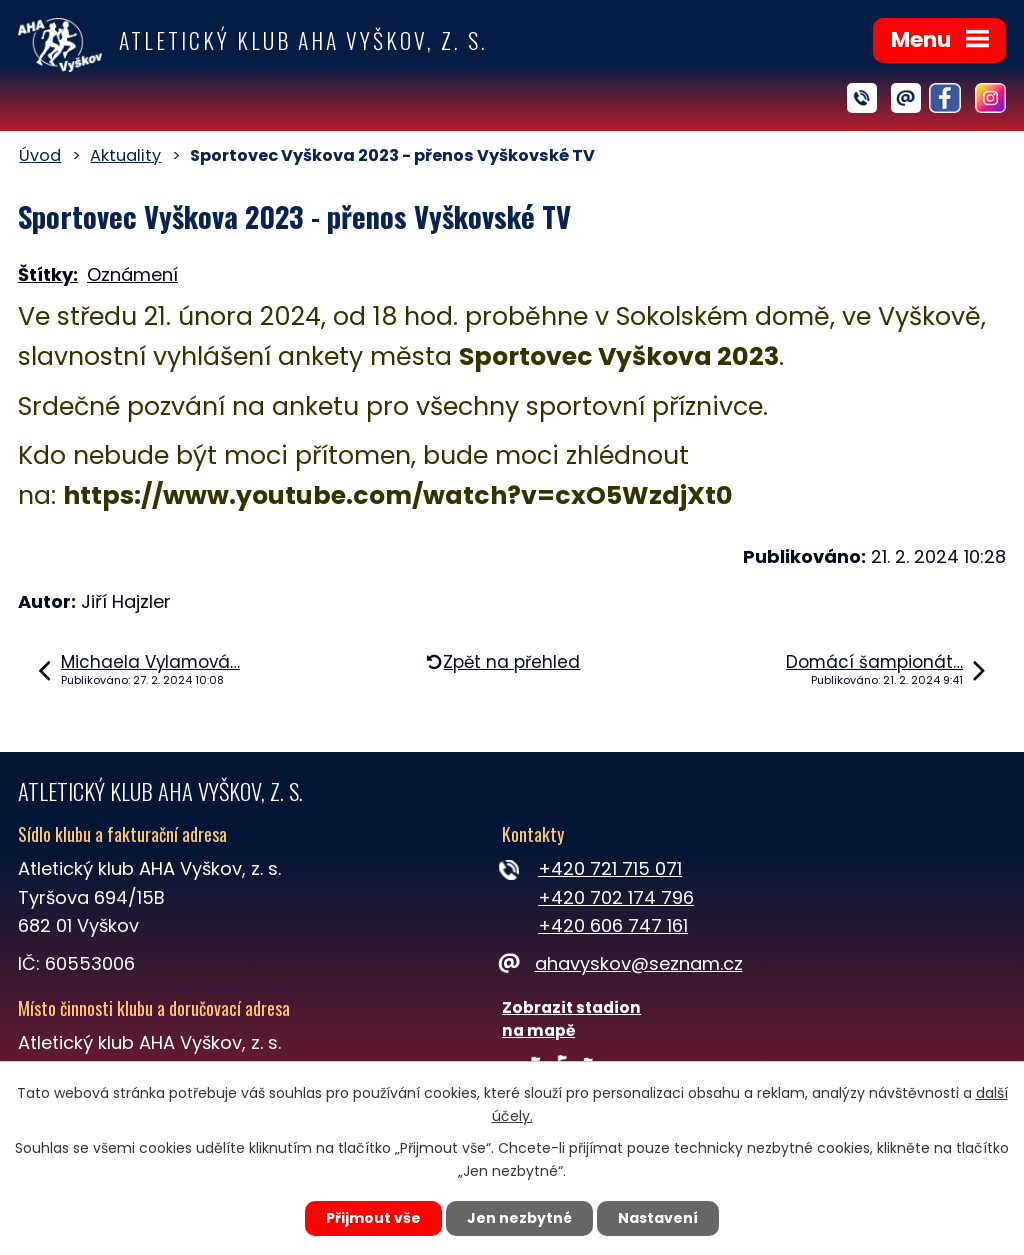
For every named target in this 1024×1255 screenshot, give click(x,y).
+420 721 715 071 (610, 868)
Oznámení (132, 274)
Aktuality (125, 155)
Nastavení (658, 1218)
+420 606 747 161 (613, 925)
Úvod (40, 155)
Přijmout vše (373, 1218)
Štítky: (48, 274)
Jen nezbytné (519, 1218)
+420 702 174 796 (616, 897)
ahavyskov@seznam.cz (622, 963)
